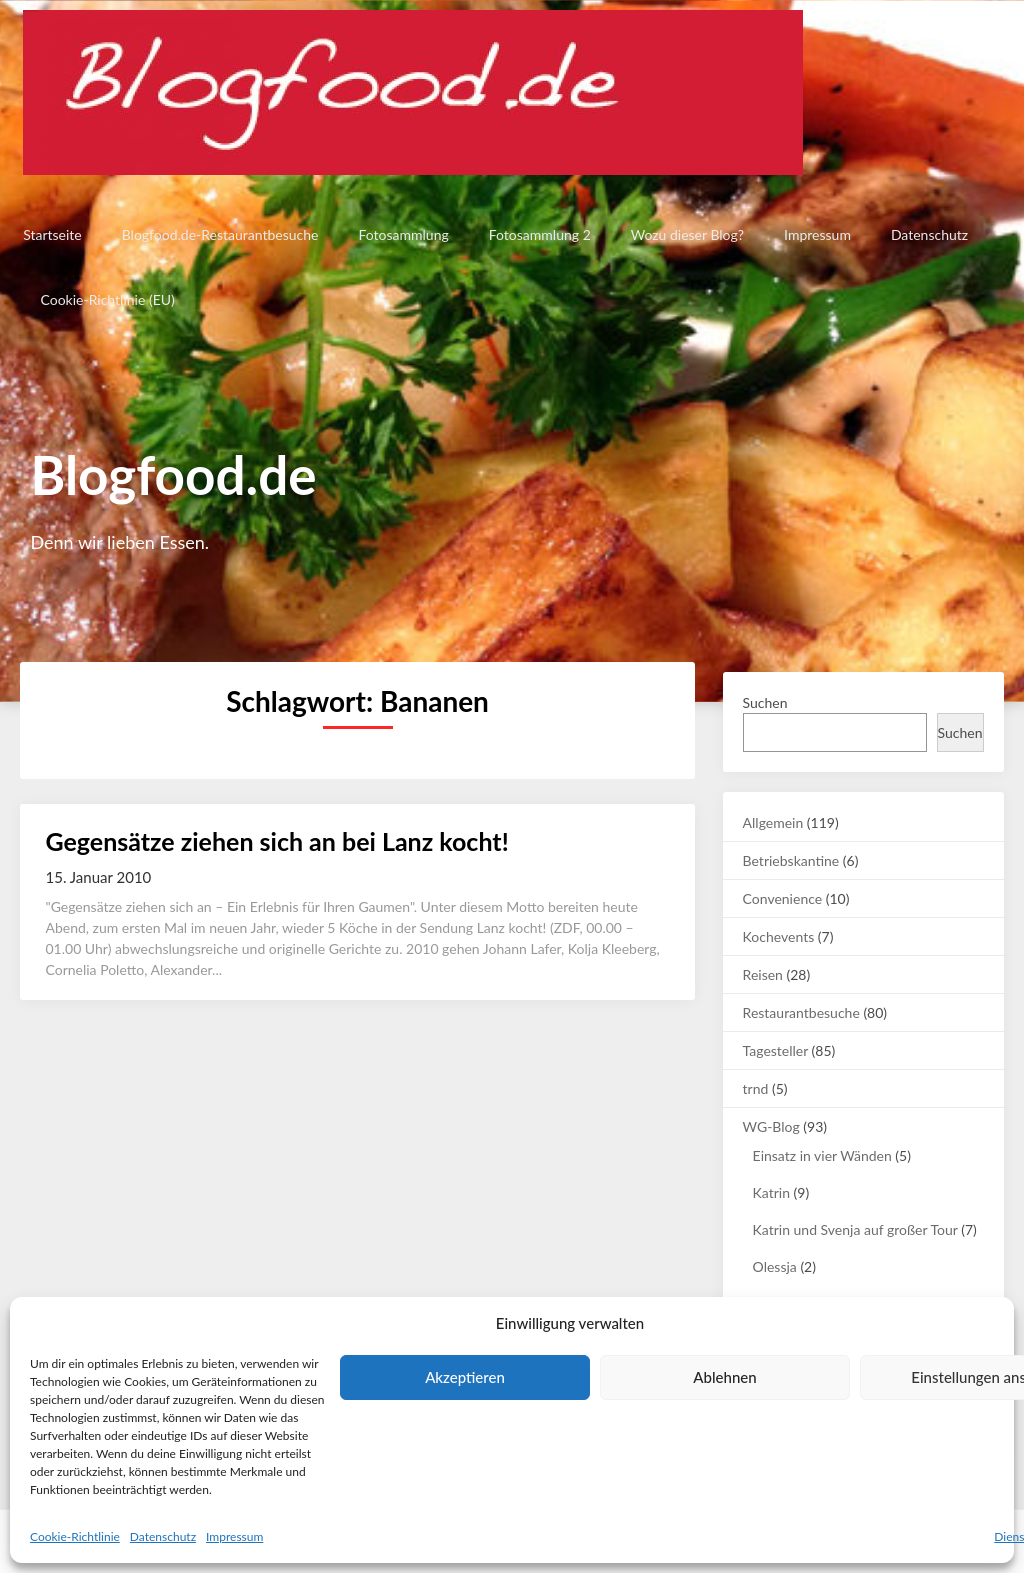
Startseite (49, 234)
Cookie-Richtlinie (75, 1536)
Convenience (783, 898)
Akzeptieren (465, 1377)
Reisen (763, 974)
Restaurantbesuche (801, 1012)
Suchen (765, 702)
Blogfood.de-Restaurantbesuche (217, 234)
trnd (756, 1088)
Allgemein (773, 822)
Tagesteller (775, 1050)
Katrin (771, 1192)
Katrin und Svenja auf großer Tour (855, 1229)
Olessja (775, 1266)
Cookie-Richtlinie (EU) (107, 299)
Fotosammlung (401, 234)
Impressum (234, 1536)
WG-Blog (771, 1126)
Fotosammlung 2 (537, 234)
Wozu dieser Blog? (684, 234)
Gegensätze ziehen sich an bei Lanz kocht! (276, 841)
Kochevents (779, 936)
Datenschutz (163, 1536)
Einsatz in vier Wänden (822, 1155)
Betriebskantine (791, 860)
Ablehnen (724, 1377)
